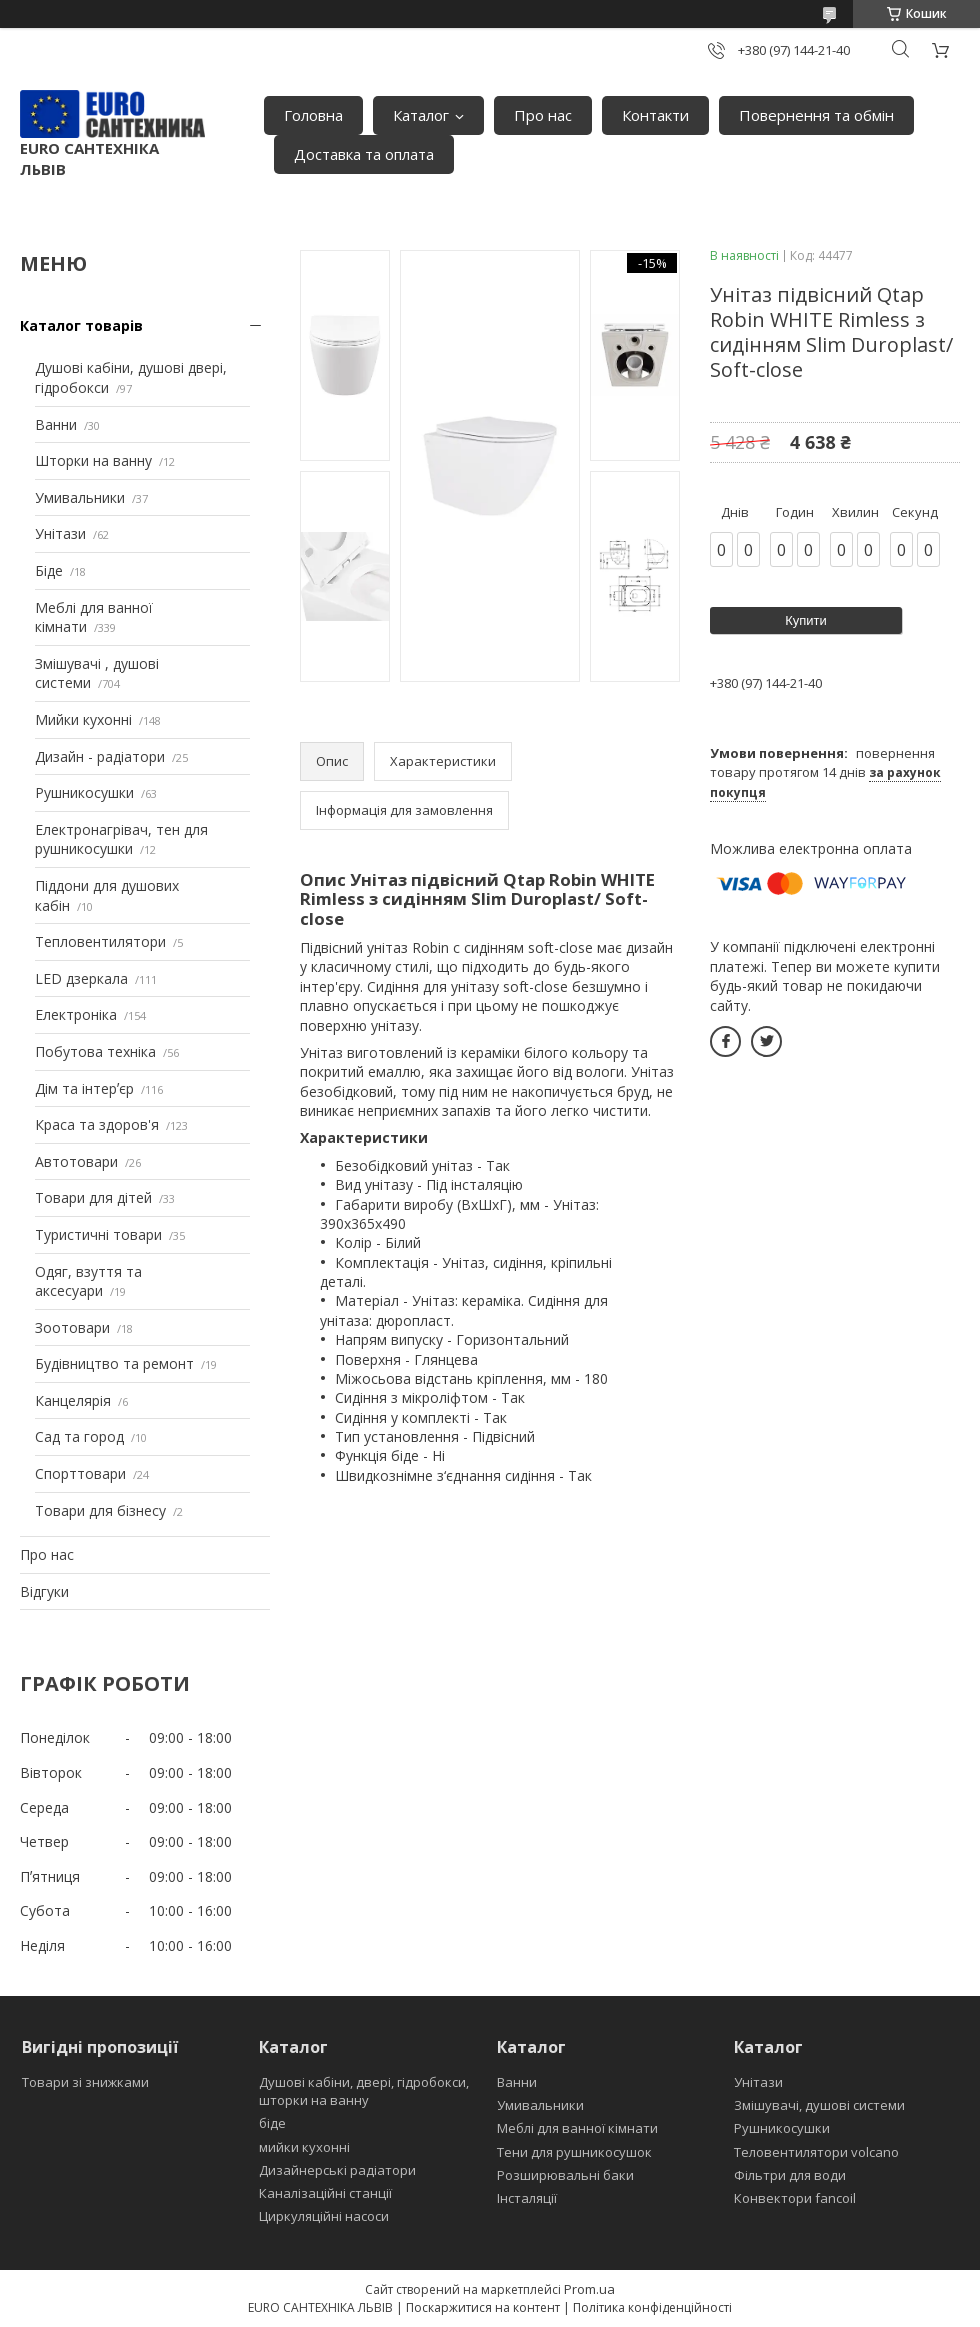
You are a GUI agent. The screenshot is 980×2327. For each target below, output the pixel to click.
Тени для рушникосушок (574, 2152)
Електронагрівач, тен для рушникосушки (121, 839)
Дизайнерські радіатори (337, 2170)
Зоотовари (72, 1327)
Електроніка (76, 1014)
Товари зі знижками (85, 2082)
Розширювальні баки (565, 2175)
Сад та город (79, 1436)
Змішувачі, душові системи (819, 2105)
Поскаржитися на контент (483, 2307)
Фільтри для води (790, 2175)
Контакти (655, 115)
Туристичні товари (98, 1234)
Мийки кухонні (83, 719)
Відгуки (44, 1591)
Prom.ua (589, 2289)
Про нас (543, 115)
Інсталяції (527, 2198)
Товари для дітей (93, 1197)
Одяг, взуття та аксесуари (88, 1281)
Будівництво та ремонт (114, 1363)
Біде (49, 570)
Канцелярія (73, 1400)
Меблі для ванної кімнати (577, 2128)
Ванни (56, 424)
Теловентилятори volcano (816, 2152)
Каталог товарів (81, 325)
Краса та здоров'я (97, 1124)
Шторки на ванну (93, 460)
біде (272, 2123)
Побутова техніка (95, 1051)
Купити (806, 620)
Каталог (421, 115)
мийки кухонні (304, 2147)
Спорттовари (80, 1473)
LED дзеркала (81, 978)
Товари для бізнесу (100, 1510)
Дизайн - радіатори (100, 756)
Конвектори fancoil (795, 2198)
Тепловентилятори (100, 941)
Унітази (60, 533)
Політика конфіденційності (652, 2307)
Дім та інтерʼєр (84, 1088)
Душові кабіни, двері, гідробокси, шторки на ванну (364, 2091)
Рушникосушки (84, 792)
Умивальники (80, 497)
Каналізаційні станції (325, 2193)
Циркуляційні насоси (324, 2216)
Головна (313, 115)
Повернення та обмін (816, 115)
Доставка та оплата (364, 154)
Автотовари (76, 1161)
